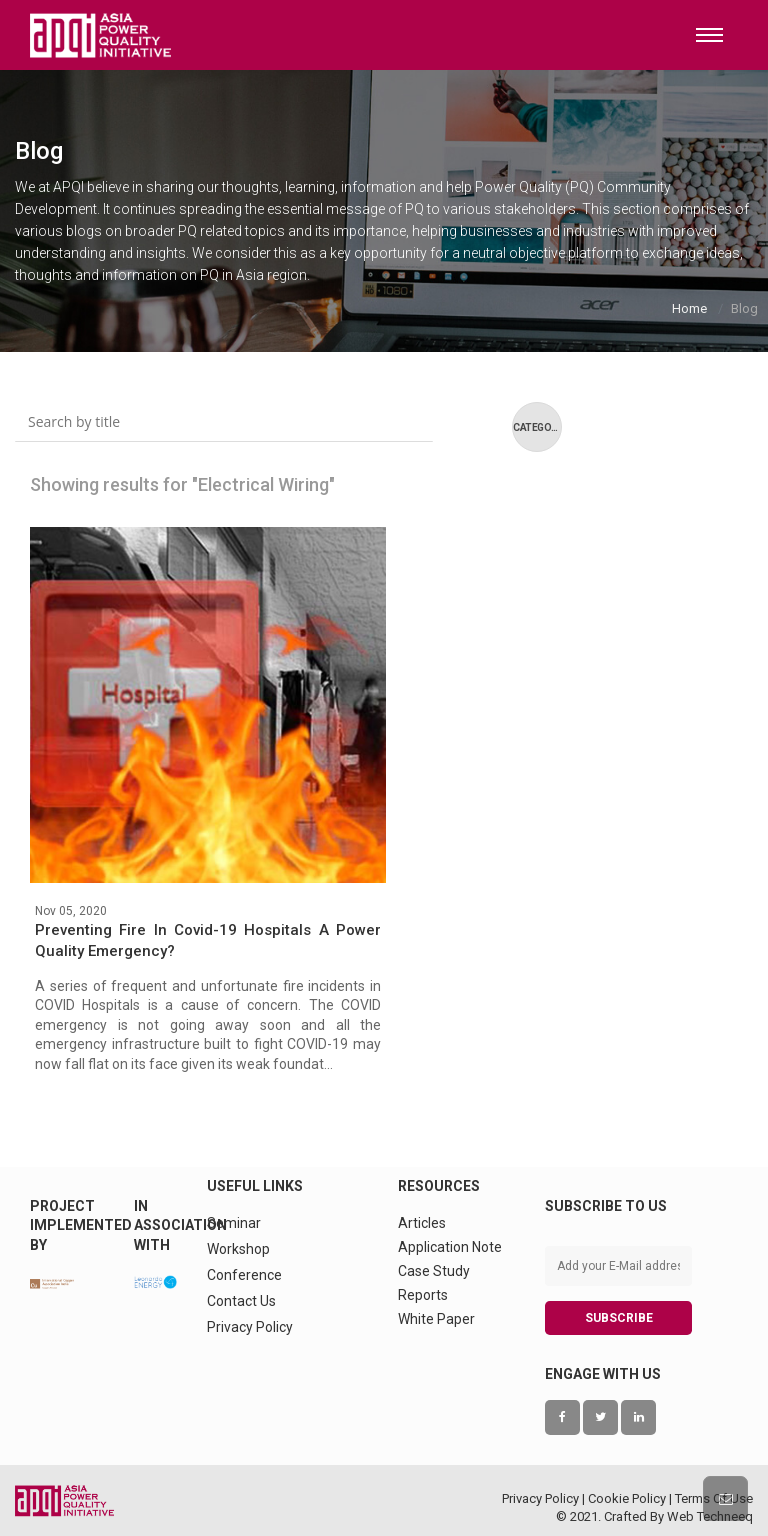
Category (537, 427)
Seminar (234, 1223)
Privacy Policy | (545, 1498)
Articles (422, 1223)
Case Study (434, 1271)
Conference (244, 1275)
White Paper (436, 1319)
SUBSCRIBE (619, 1318)
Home (689, 308)
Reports (423, 1295)
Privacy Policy (250, 1327)
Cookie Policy (627, 1498)
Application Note (450, 1247)
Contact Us (241, 1301)
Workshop (238, 1249)
